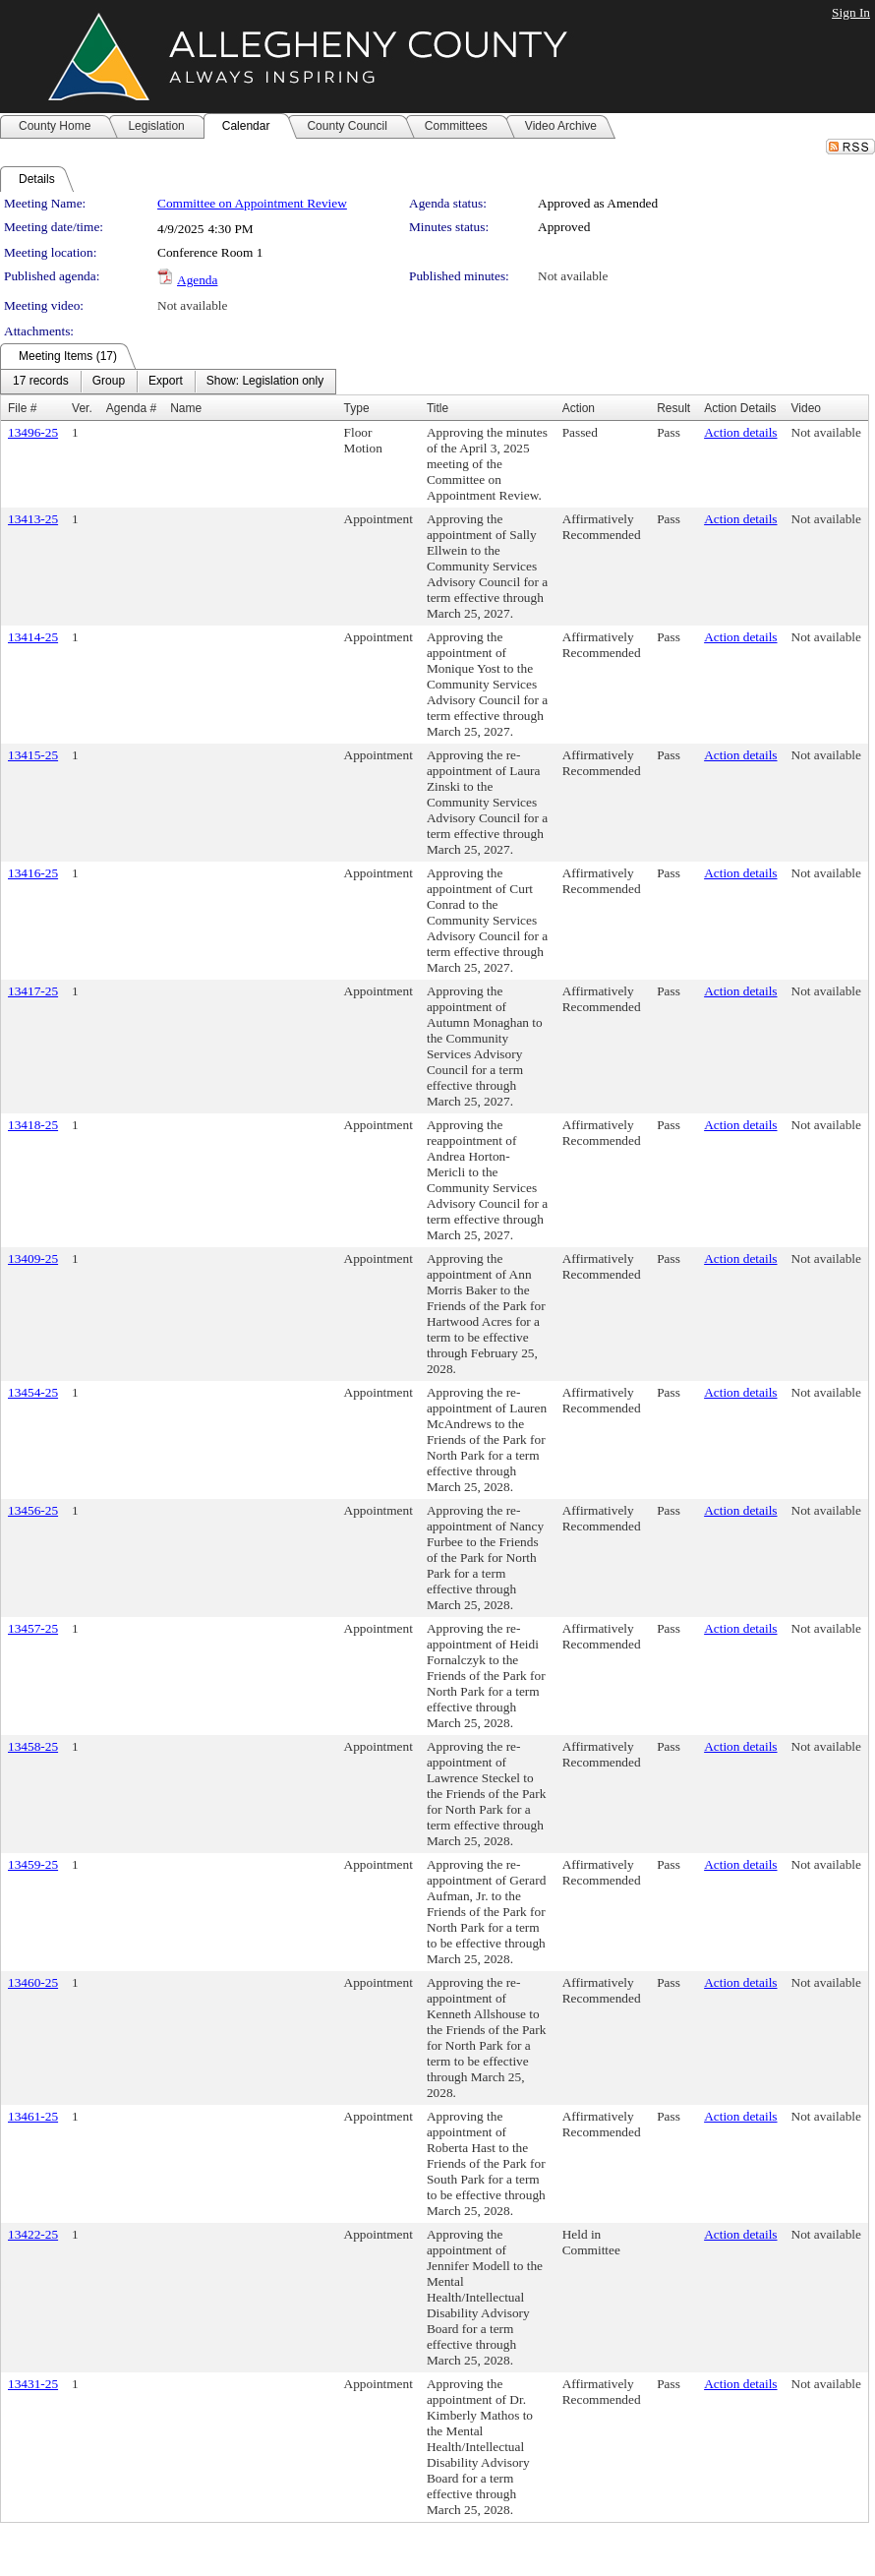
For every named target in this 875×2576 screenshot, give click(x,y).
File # (22, 408)
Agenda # (131, 408)
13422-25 (33, 2234)
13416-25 (33, 873)
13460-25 (33, 1982)
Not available (573, 276)
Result (673, 408)
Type (357, 408)
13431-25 (33, 2383)
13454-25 (33, 1392)
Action (578, 408)
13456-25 (33, 1510)
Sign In (851, 12)
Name (186, 408)
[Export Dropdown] (166, 381)
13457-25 (33, 1628)
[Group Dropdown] (109, 381)
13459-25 (33, 1864)
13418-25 (33, 1124)
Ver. (82, 408)
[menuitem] (41, 381)
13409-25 (33, 1258)
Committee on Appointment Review (252, 203)
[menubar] (168, 381)
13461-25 (33, 2116)
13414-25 (33, 636)
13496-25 (33, 432)
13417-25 (33, 991)
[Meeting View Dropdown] (265, 381)
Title (437, 408)
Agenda (197, 279)
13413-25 (33, 518)
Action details (740, 432)
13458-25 (33, 1746)
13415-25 (33, 755)
